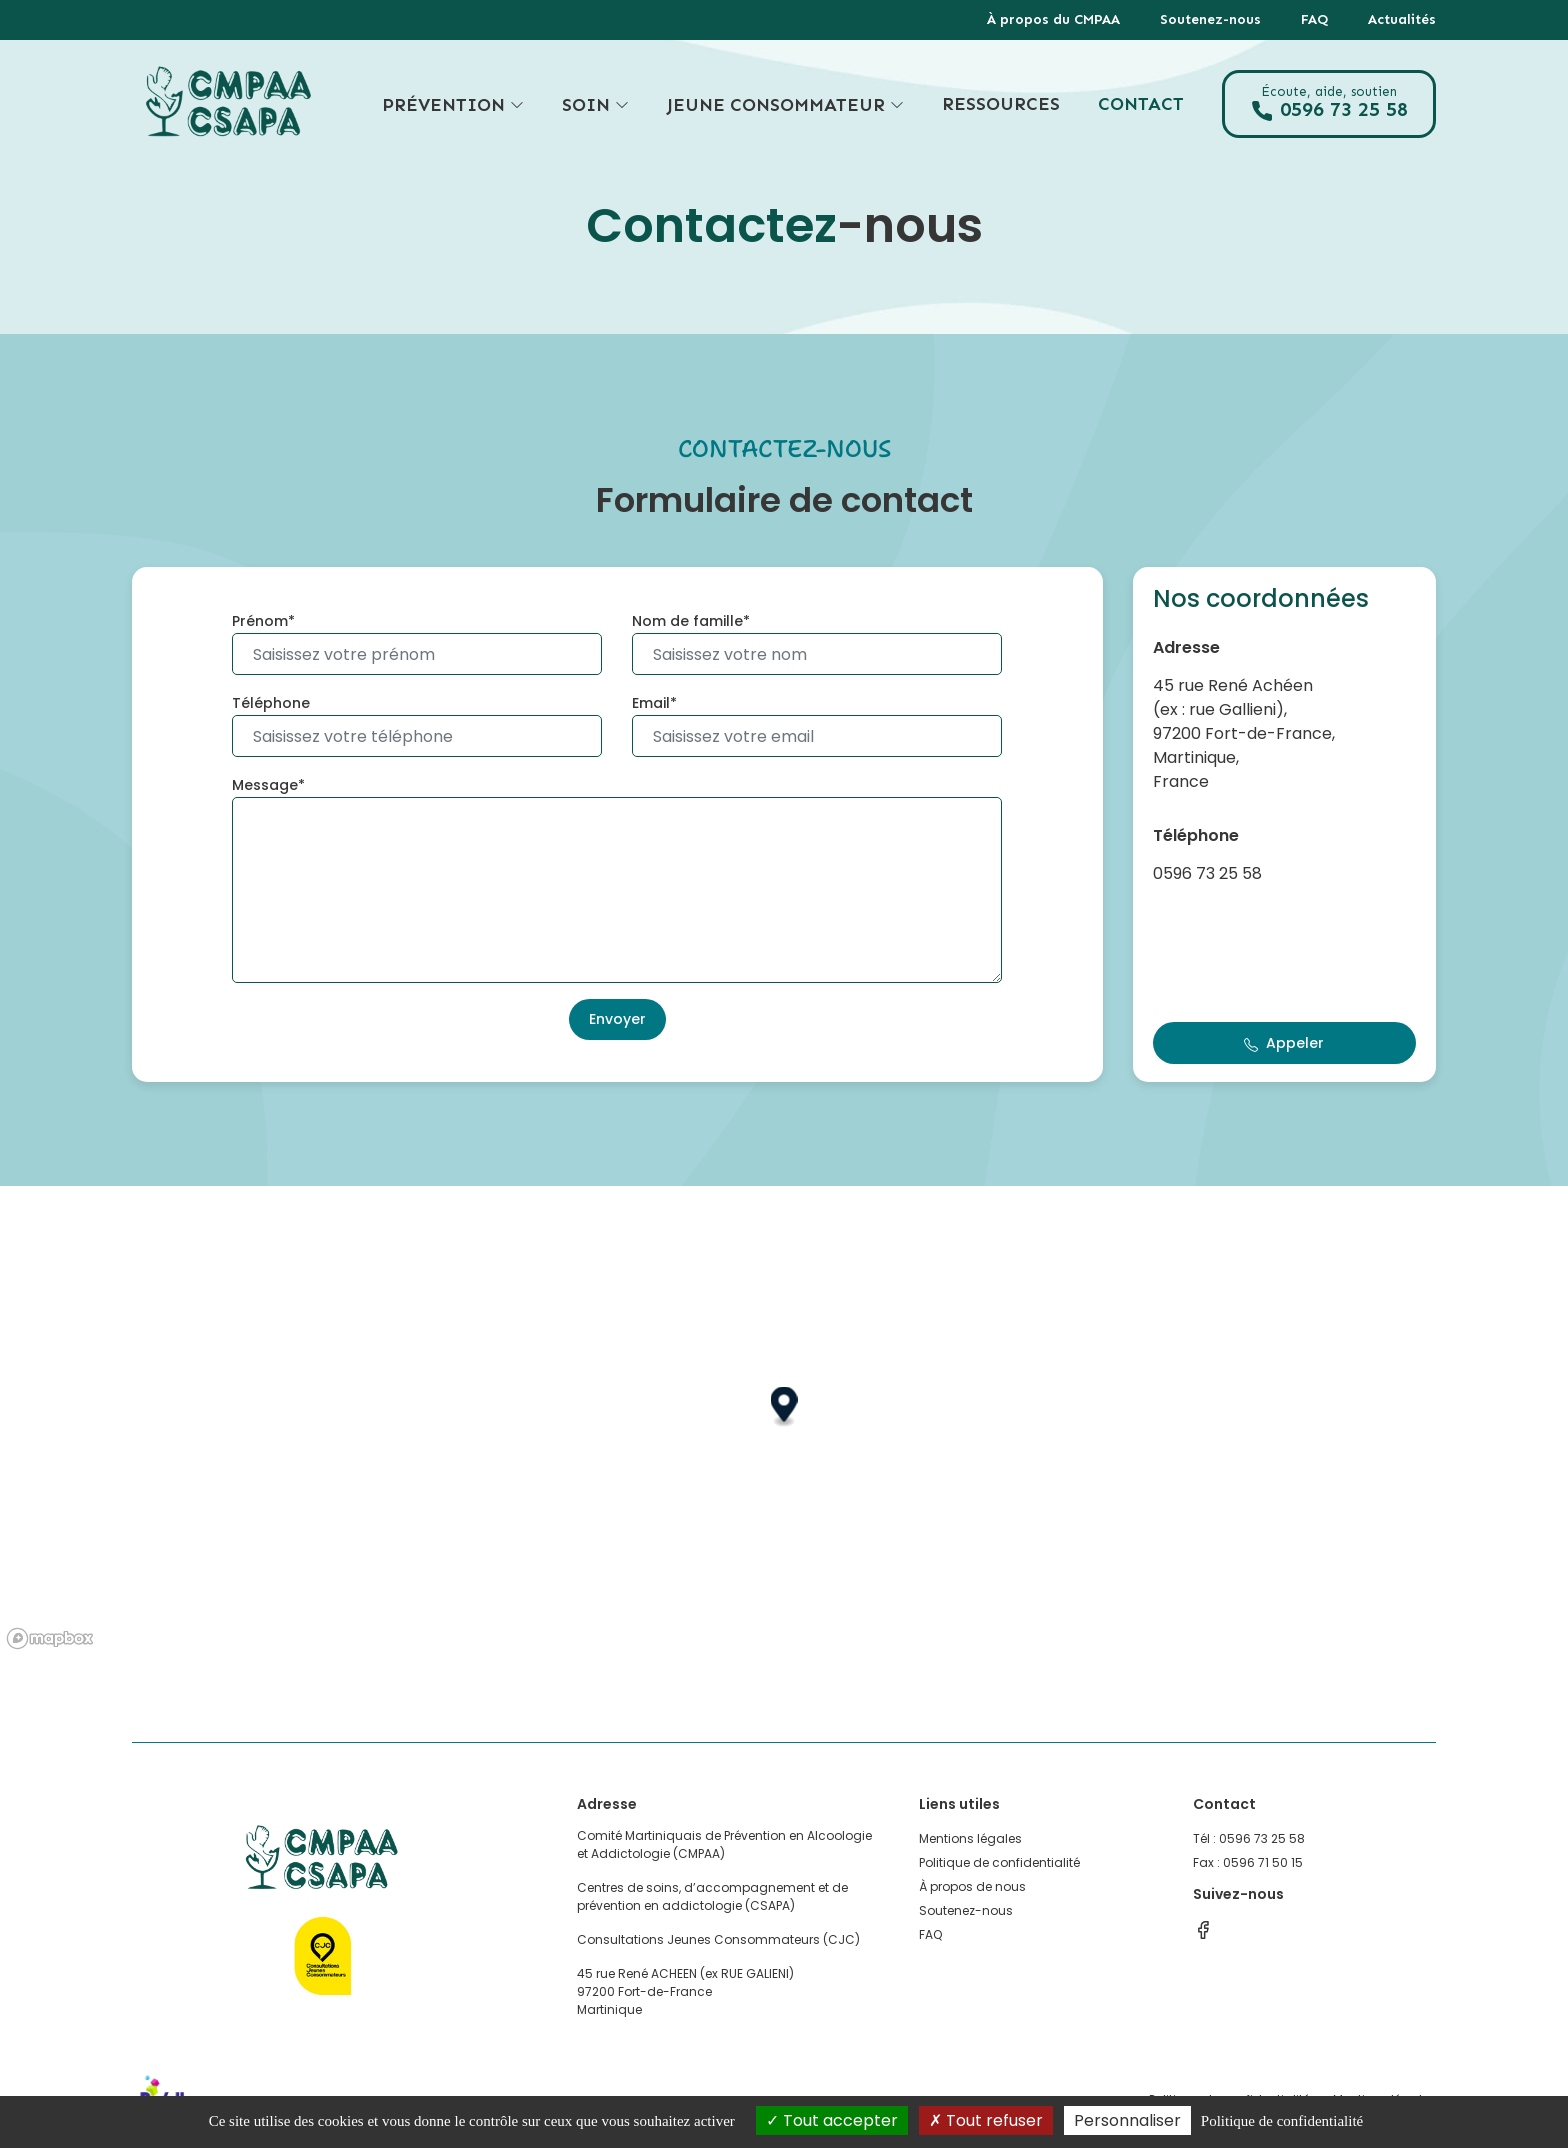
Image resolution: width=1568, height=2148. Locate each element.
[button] (784, 1407)
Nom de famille (687, 621)
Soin (595, 104)
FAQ (1314, 19)
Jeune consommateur (785, 104)
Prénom (260, 621)
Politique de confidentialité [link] (1282, 2121)
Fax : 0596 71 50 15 (1248, 1862)
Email (651, 703)
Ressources (1001, 104)
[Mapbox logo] (50, 1638)
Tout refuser (986, 2120)
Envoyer (617, 1019)
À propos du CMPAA (1053, 19)
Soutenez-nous (1210, 19)
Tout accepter (832, 2120)
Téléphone (271, 703)
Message (265, 785)
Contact (1141, 104)
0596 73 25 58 (1329, 103)
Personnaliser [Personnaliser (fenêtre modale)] (1127, 2120)
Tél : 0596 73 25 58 (1249, 1838)
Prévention (453, 104)
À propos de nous (972, 1886)
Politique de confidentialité (999, 1862)
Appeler (1284, 1042)
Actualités (1402, 19)
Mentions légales (970, 1838)
